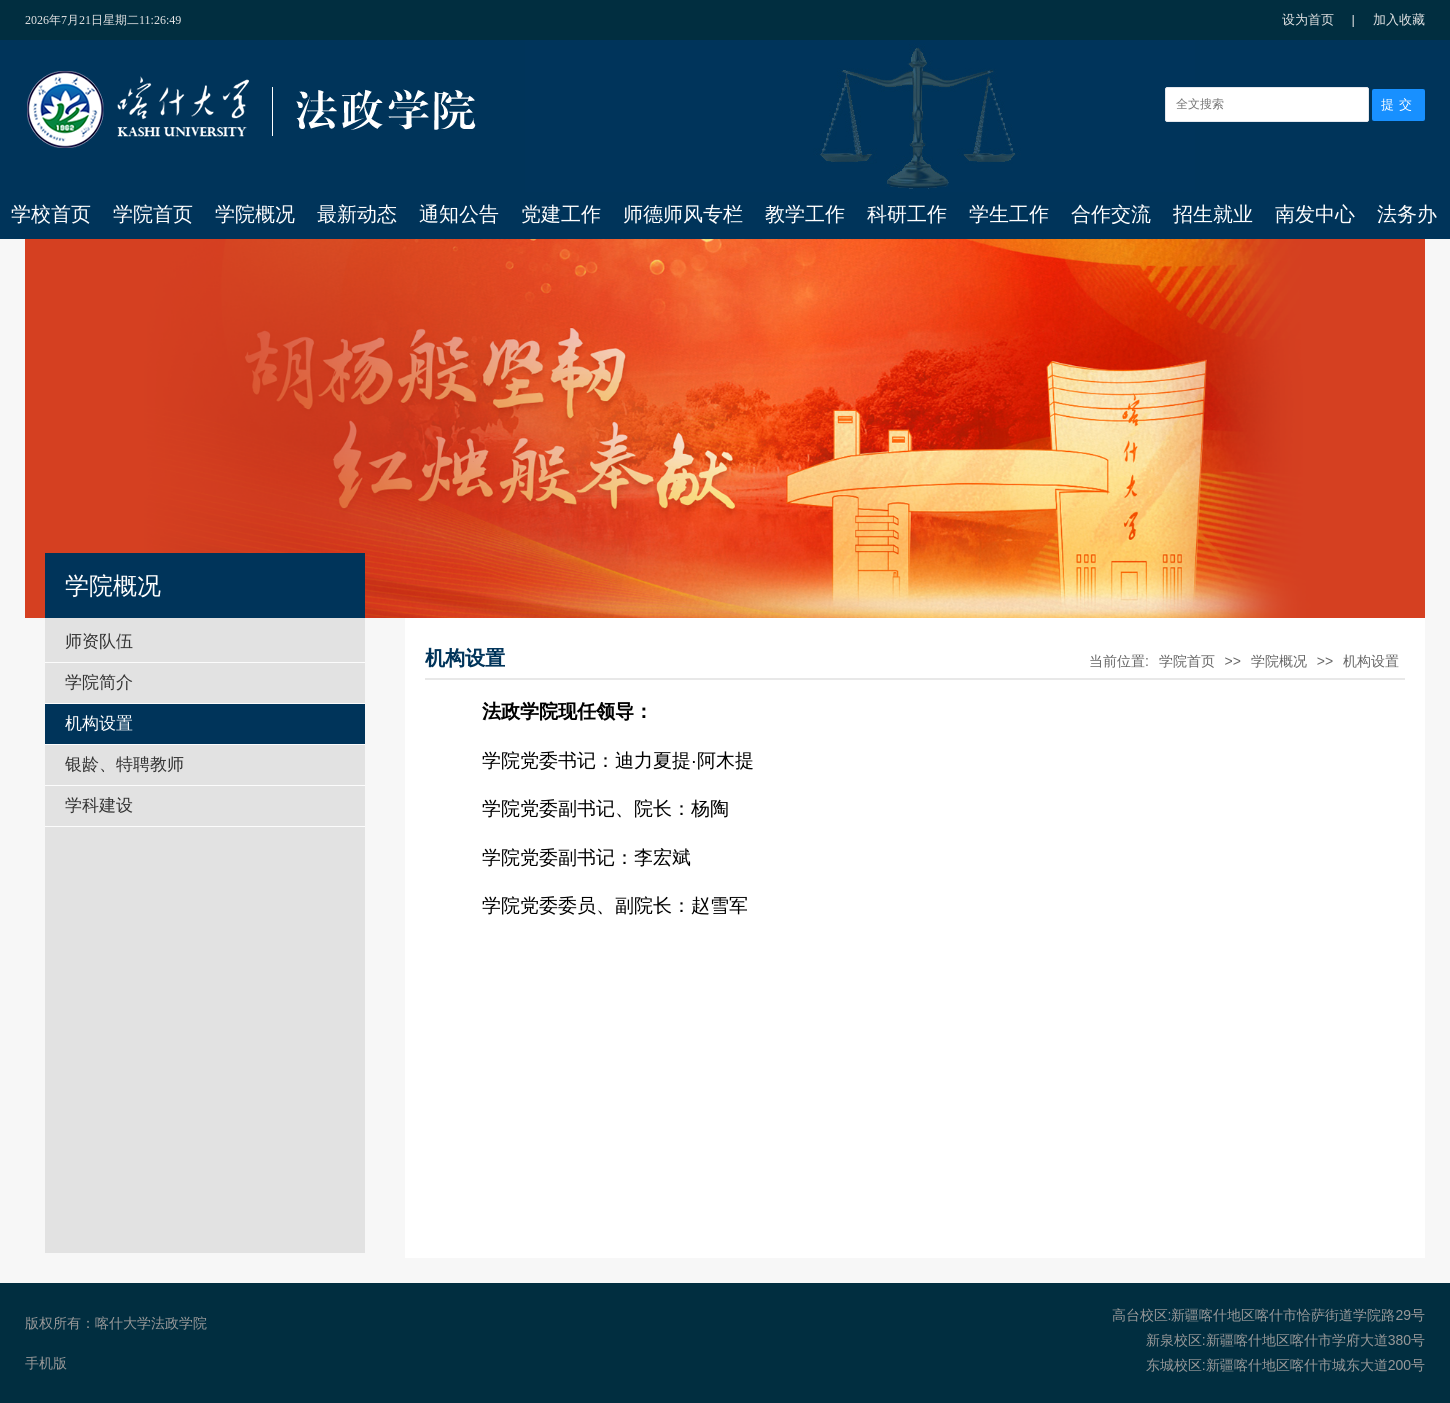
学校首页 (51, 214)
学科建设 (99, 805)
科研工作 (907, 214)
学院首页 (153, 214)
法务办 (1407, 214)
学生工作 (1009, 214)
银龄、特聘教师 (124, 764)
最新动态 (357, 214)
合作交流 (1111, 214)
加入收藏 (1399, 19)
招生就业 (1213, 214)
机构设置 (99, 723)
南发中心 (1315, 214)
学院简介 (99, 682)
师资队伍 (99, 641)
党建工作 (561, 214)
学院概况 (255, 214)
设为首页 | (1328, 19)
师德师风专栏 (683, 214)
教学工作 (805, 214)
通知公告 (459, 214)
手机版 (46, 1363)
